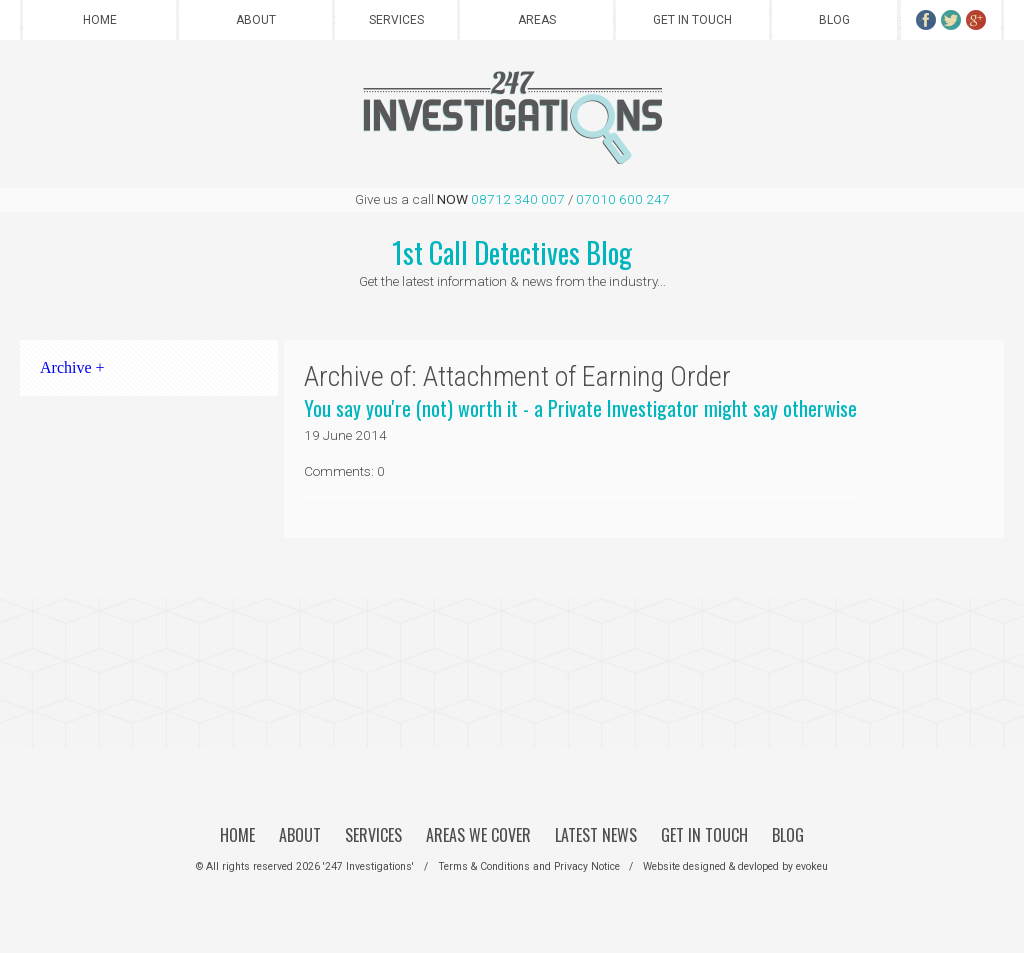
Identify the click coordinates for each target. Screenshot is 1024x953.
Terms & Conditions (484, 866)
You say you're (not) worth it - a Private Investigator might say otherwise (580, 408)
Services (396, 20)
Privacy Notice (587, 866)
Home (100, 20)
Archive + (72, 367)
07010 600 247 (623, 199)
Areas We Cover (478, 835)
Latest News (596, 835)
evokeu (812, 866)
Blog (834, 20)
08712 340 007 (518, 199)
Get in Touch (692, 20)
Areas (537, 20)
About (256, 20)
